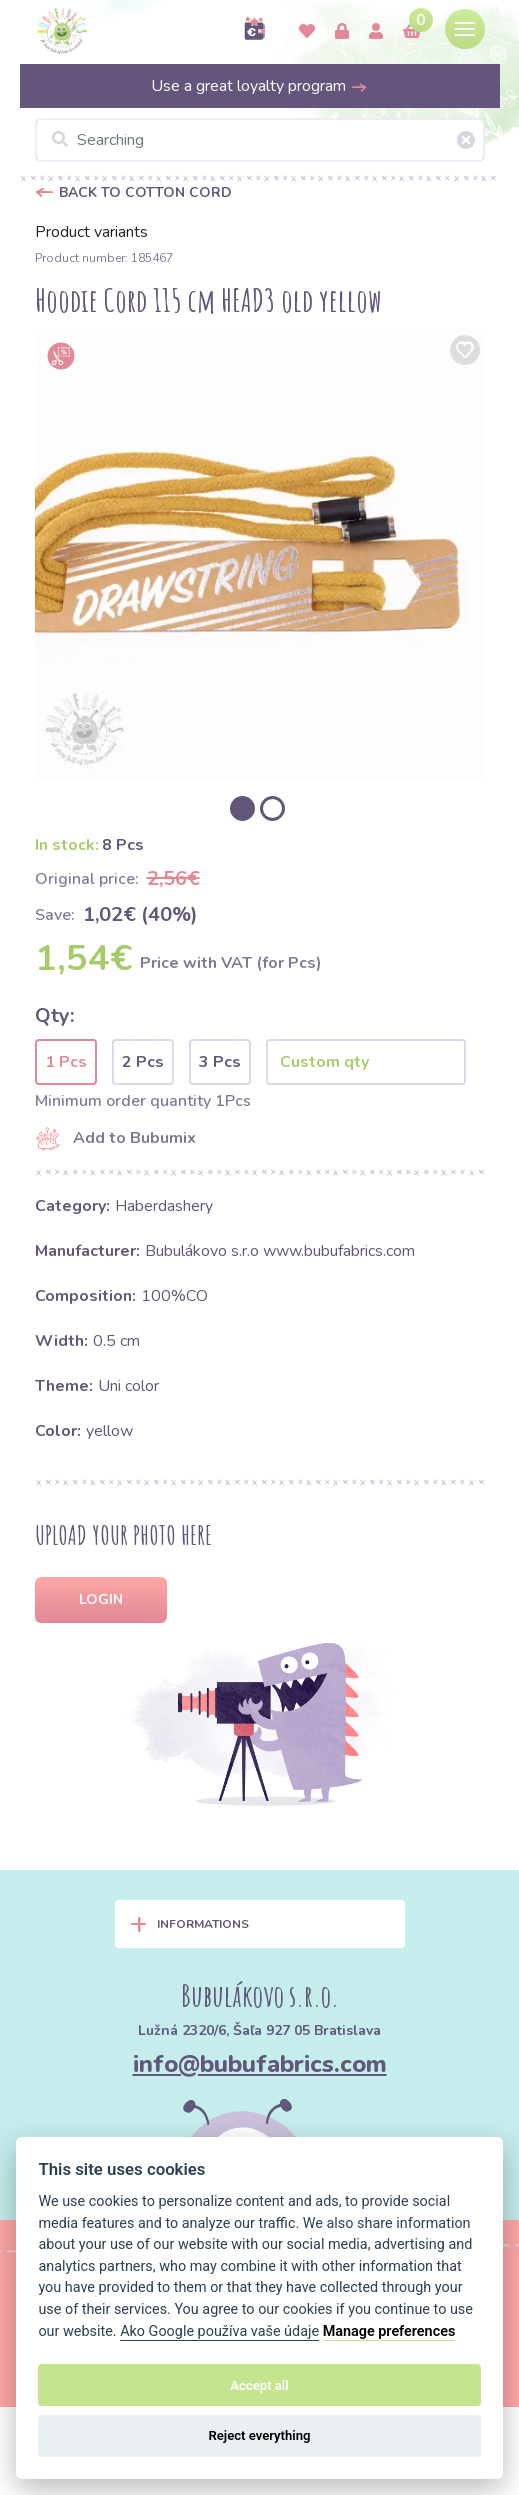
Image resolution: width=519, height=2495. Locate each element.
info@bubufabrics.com (260, 2064)
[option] (260, 555)
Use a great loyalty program (259, 86)
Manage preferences (389, 2331)
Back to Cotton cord (145, 192)
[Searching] (260, 140)
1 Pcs (66, 1062)
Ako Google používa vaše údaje (219, 2331)
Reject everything (259, 2435)
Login (101, 1599)
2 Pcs (143, 1062)
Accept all (259, 2385)
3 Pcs (220, 1062)
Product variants (91, 232)
